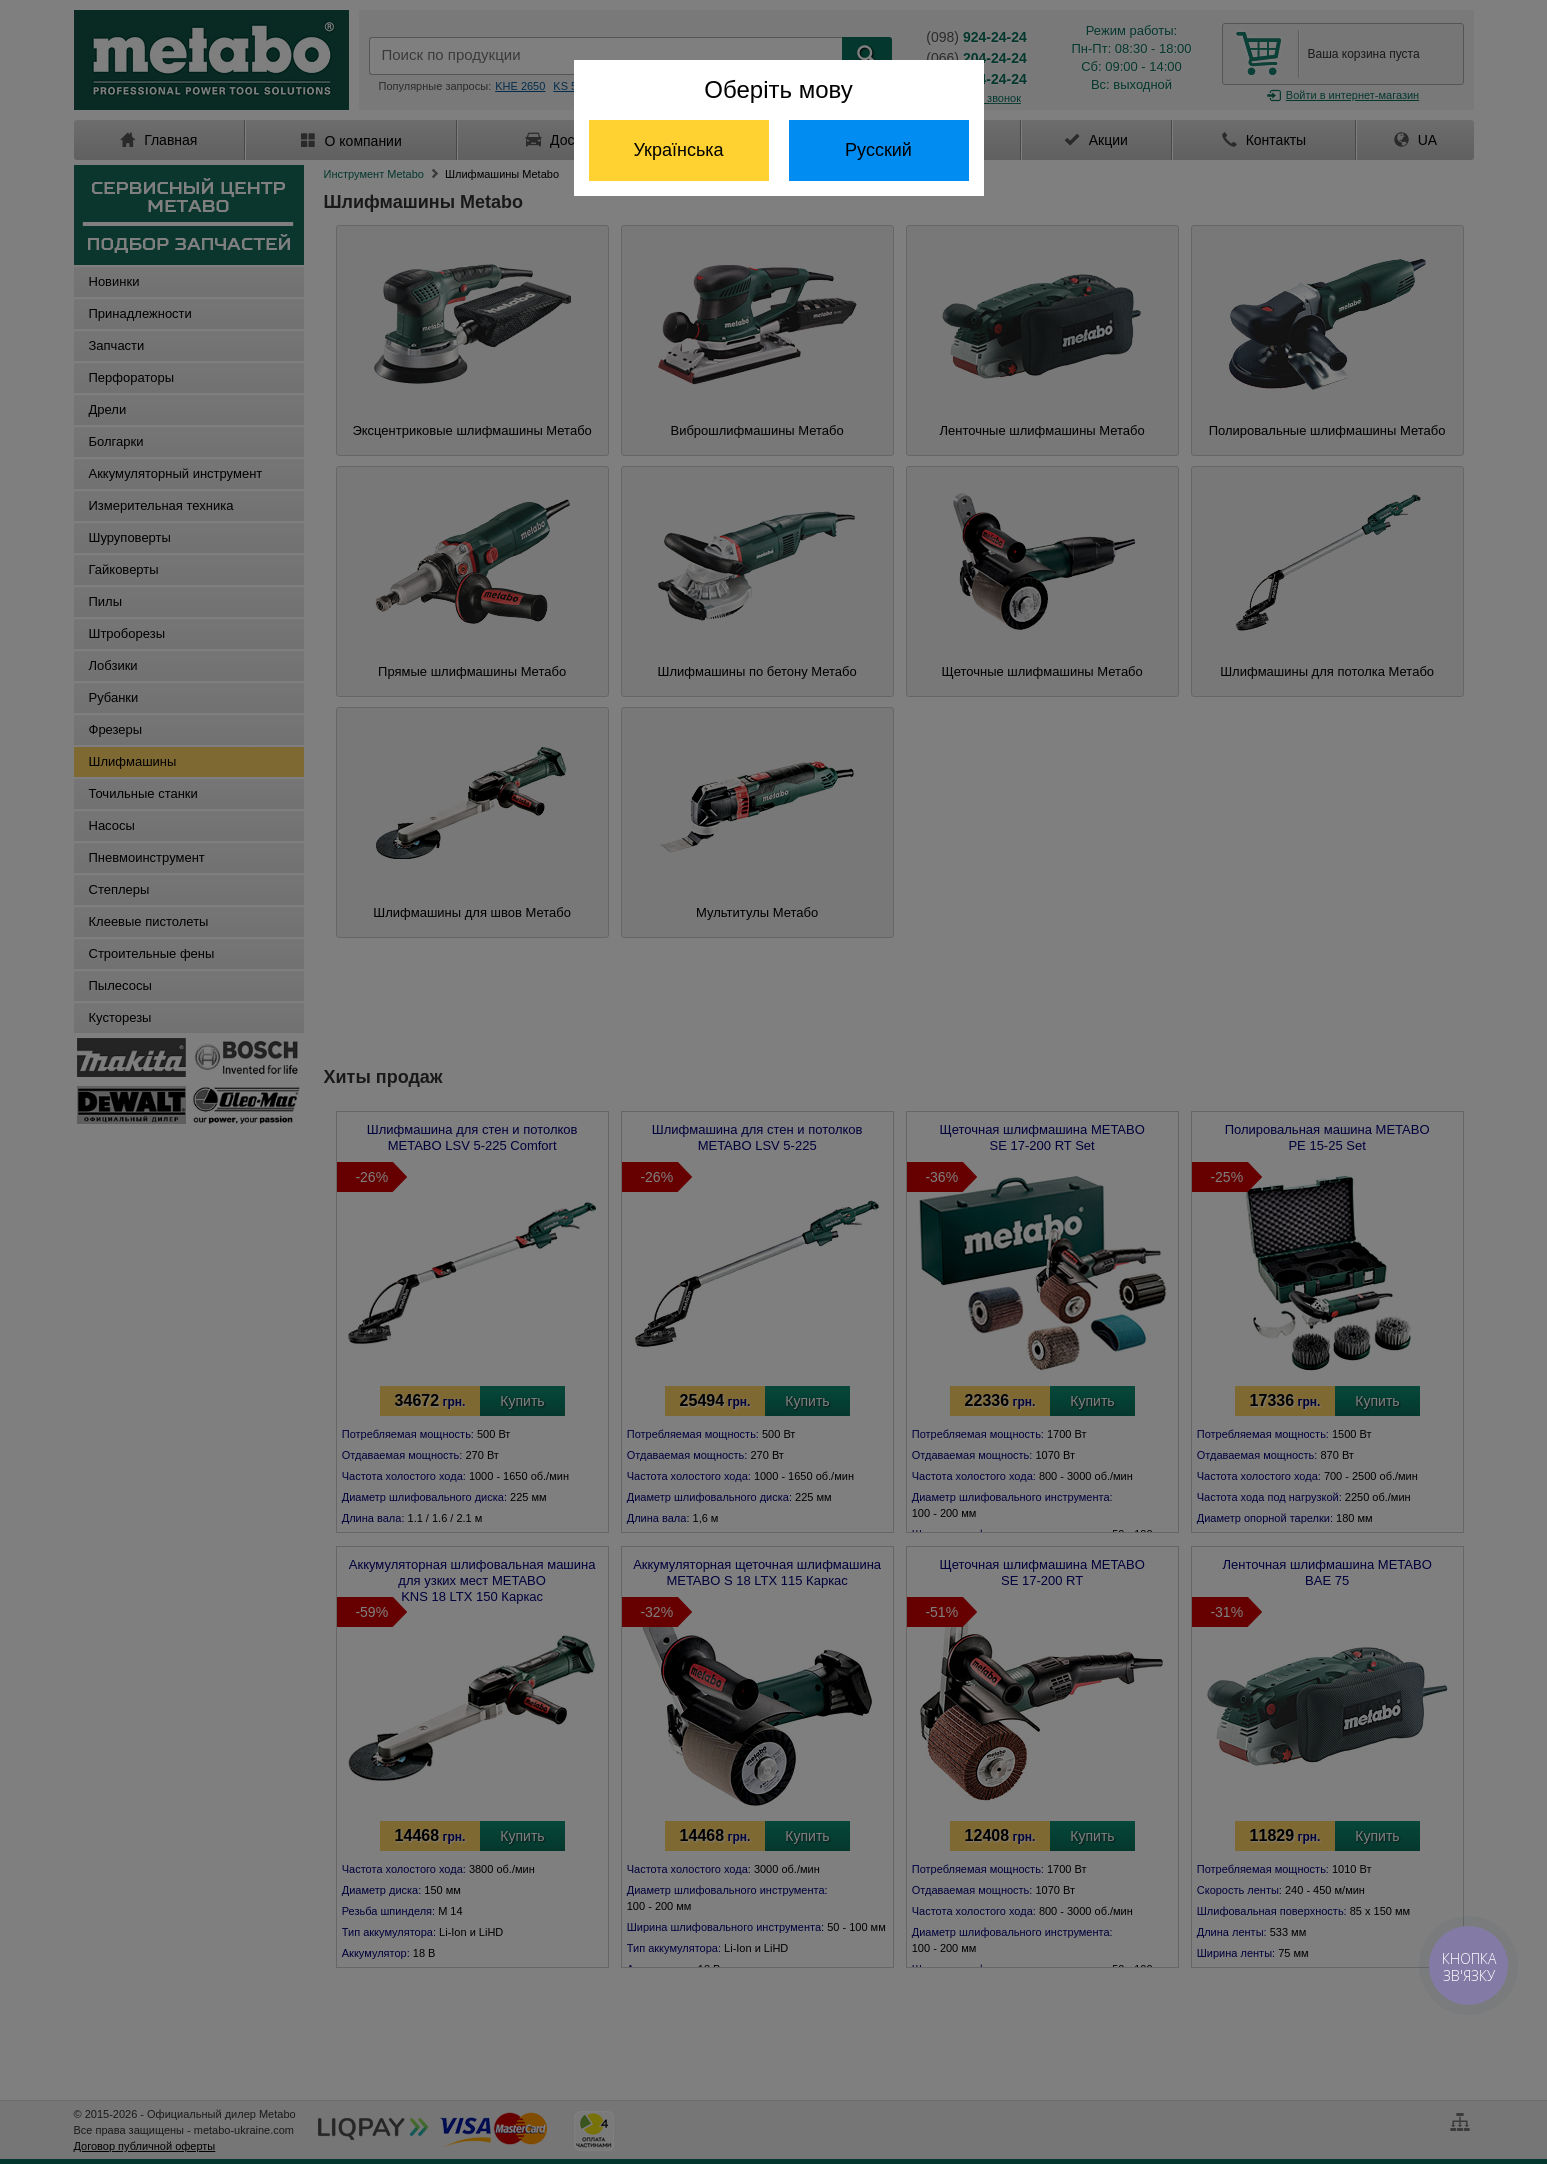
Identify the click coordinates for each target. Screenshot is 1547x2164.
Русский (878, 150)
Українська (678, 150)
